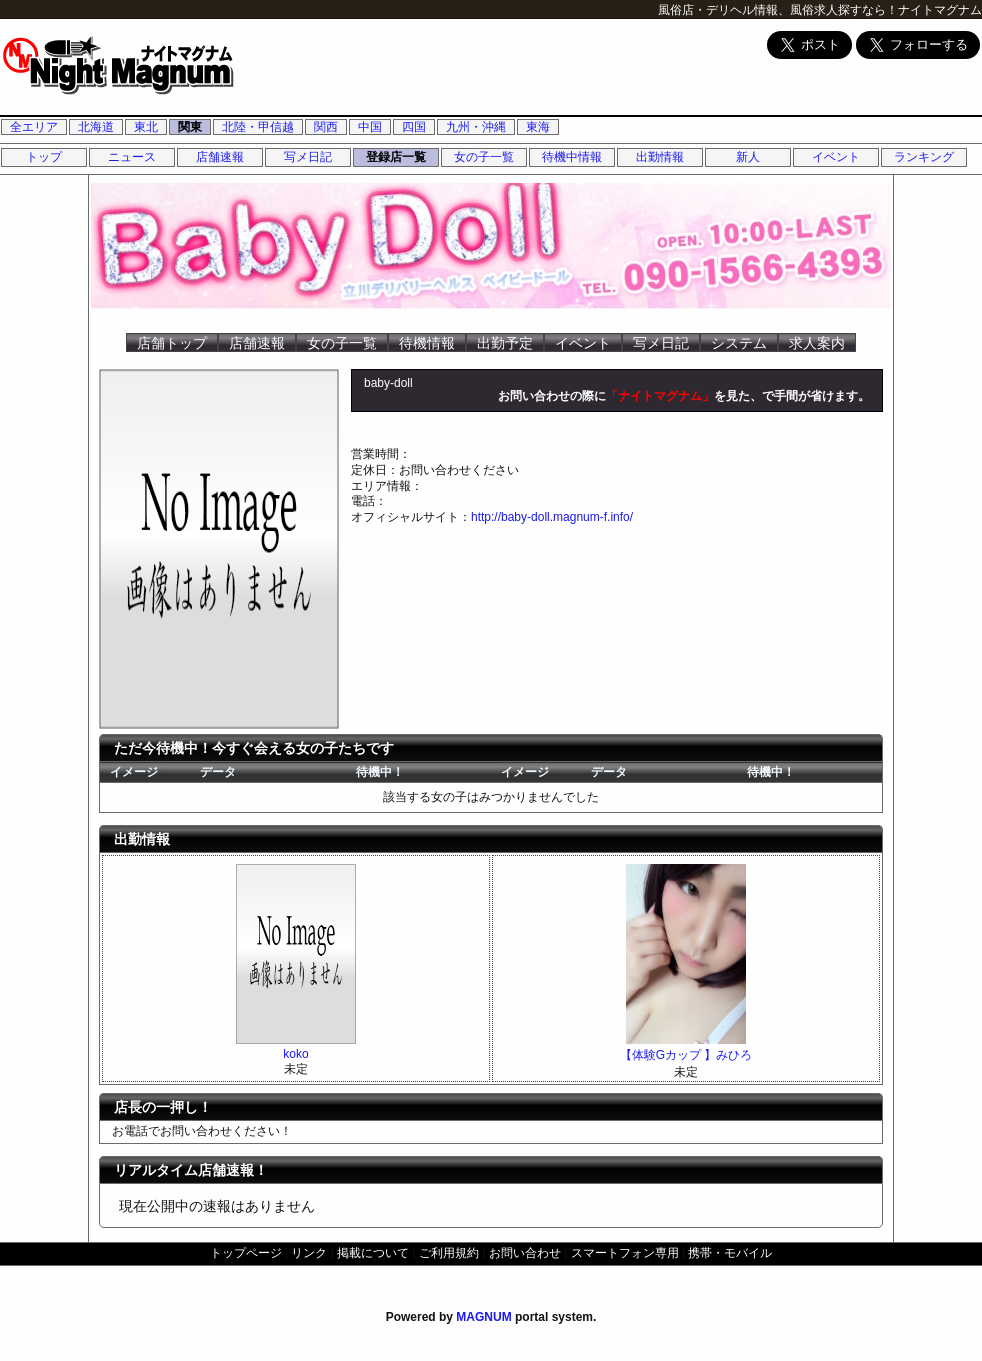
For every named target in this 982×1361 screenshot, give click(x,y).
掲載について (373, 1253)
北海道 (96, 127)
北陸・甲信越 (258, 127)
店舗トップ (172, 343)
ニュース (132, 157)
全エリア (34, 127)
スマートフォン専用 (625, 1253)
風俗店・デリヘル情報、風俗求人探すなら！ (778, 10)
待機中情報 (572, 157)
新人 (748, 157)
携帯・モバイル (730, 1253)
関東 (190, 127)
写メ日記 (308, 157)
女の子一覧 (484, 157)
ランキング (924, 157)
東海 (538, 127)
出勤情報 (660, 157)
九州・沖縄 (476, 127)
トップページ (246, 1253)
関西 (326, 127)
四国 (414, 127)
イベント (836, 157)
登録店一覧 (396, 157)
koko (295, 1054)
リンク (309, 1253)
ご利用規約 (449, 1253)
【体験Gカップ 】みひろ (686, 1055)
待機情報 (427, 343)
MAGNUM (483, 1317)
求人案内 (817, 343)
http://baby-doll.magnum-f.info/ (552, 517)
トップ (44, 157)
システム (739, 343)
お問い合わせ (525, 1253)
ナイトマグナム (940, 10)
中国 (370, 127)
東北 (146, 127)
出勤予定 (505, 343)
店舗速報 (220, 157)
